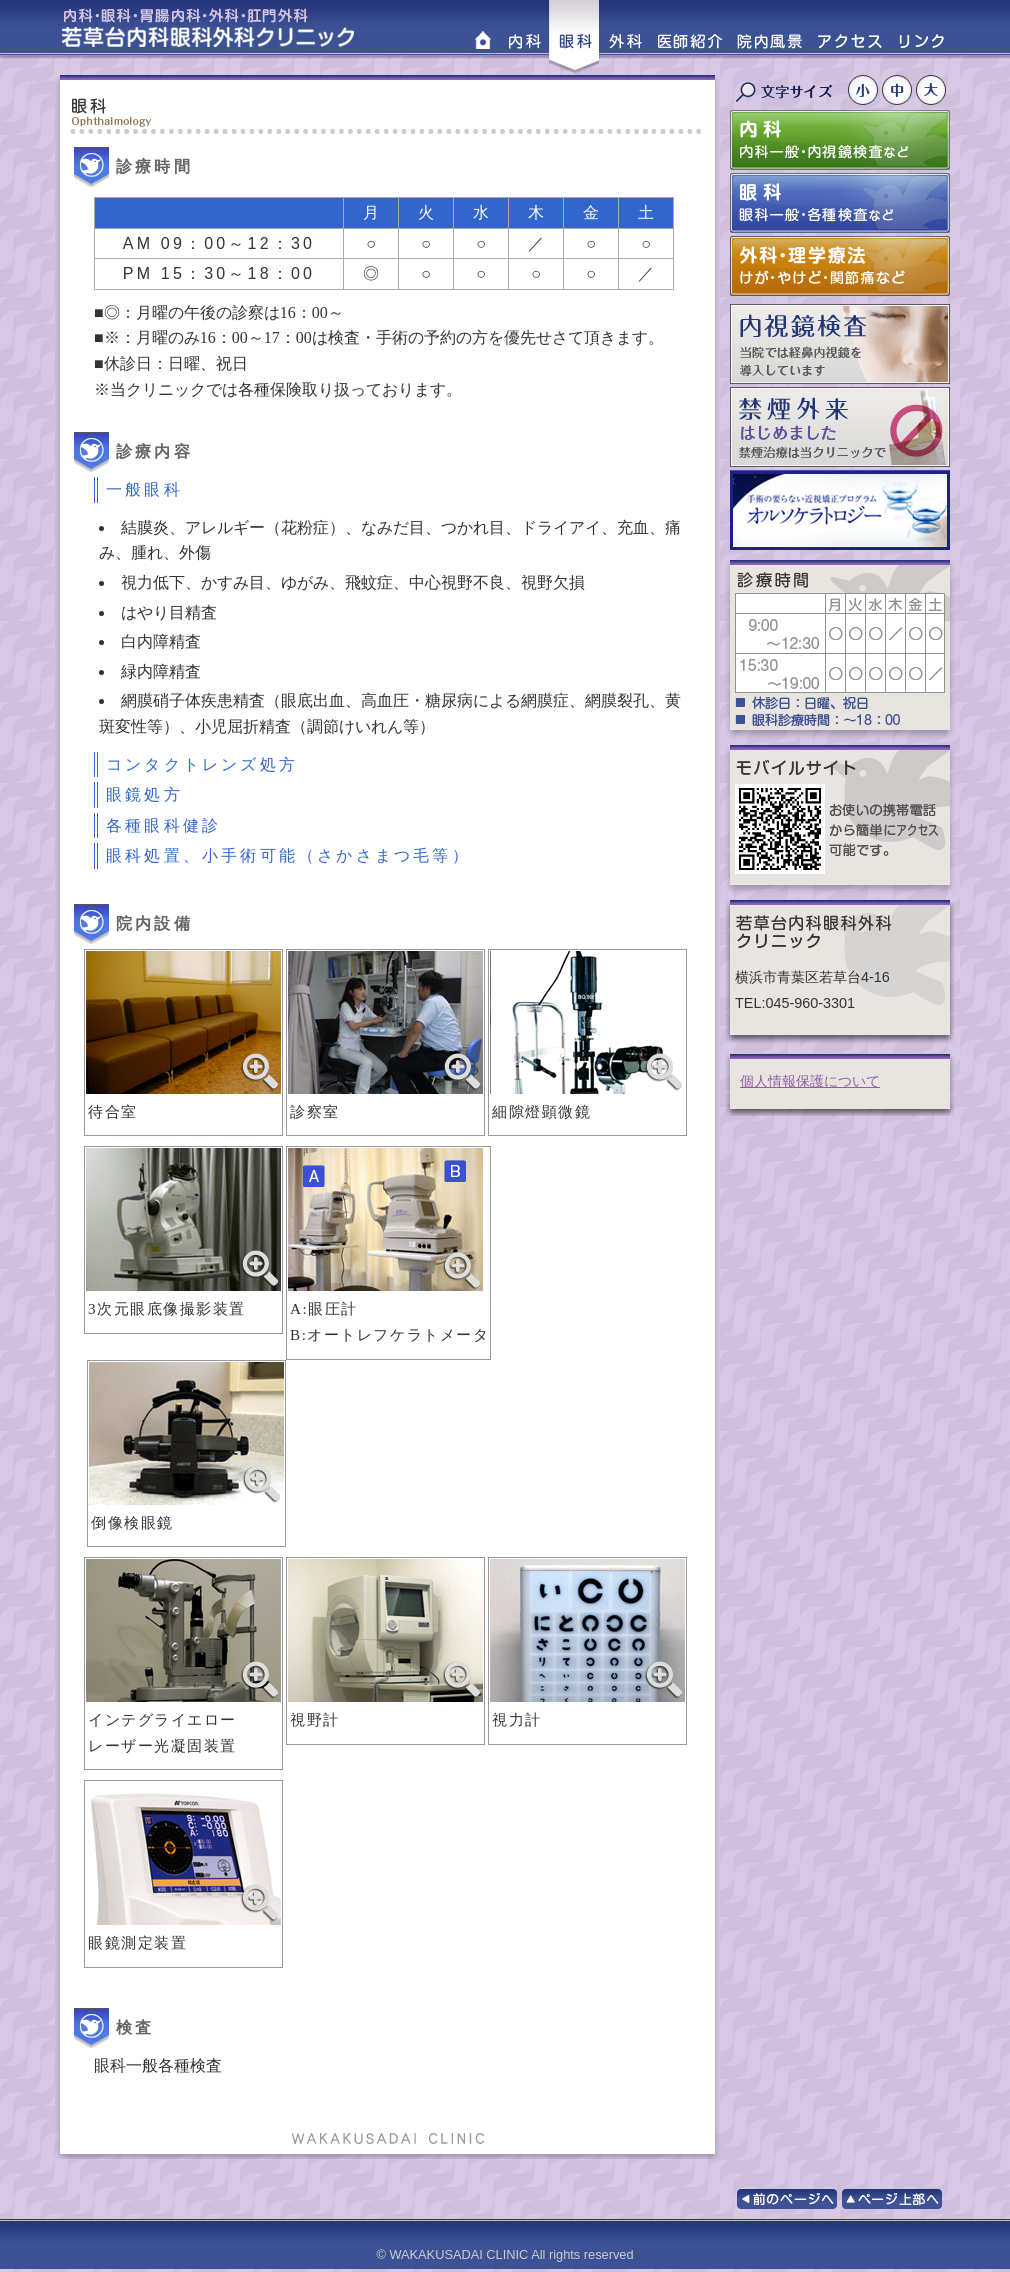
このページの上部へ (892, 2199)
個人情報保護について (810, 1081)
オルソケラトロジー (840, 510)
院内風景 (769, 37)
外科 (624, 37)
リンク (922, 37)
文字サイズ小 (865, 90)
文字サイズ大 (933, 90)
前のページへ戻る (787, 2199)
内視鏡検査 (840, 344)
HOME (482, 37)
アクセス (849, 37)
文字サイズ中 (899, 90)
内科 (524, 37)
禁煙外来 (840, 427)
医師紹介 (689, 37)
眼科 (574, 37)
